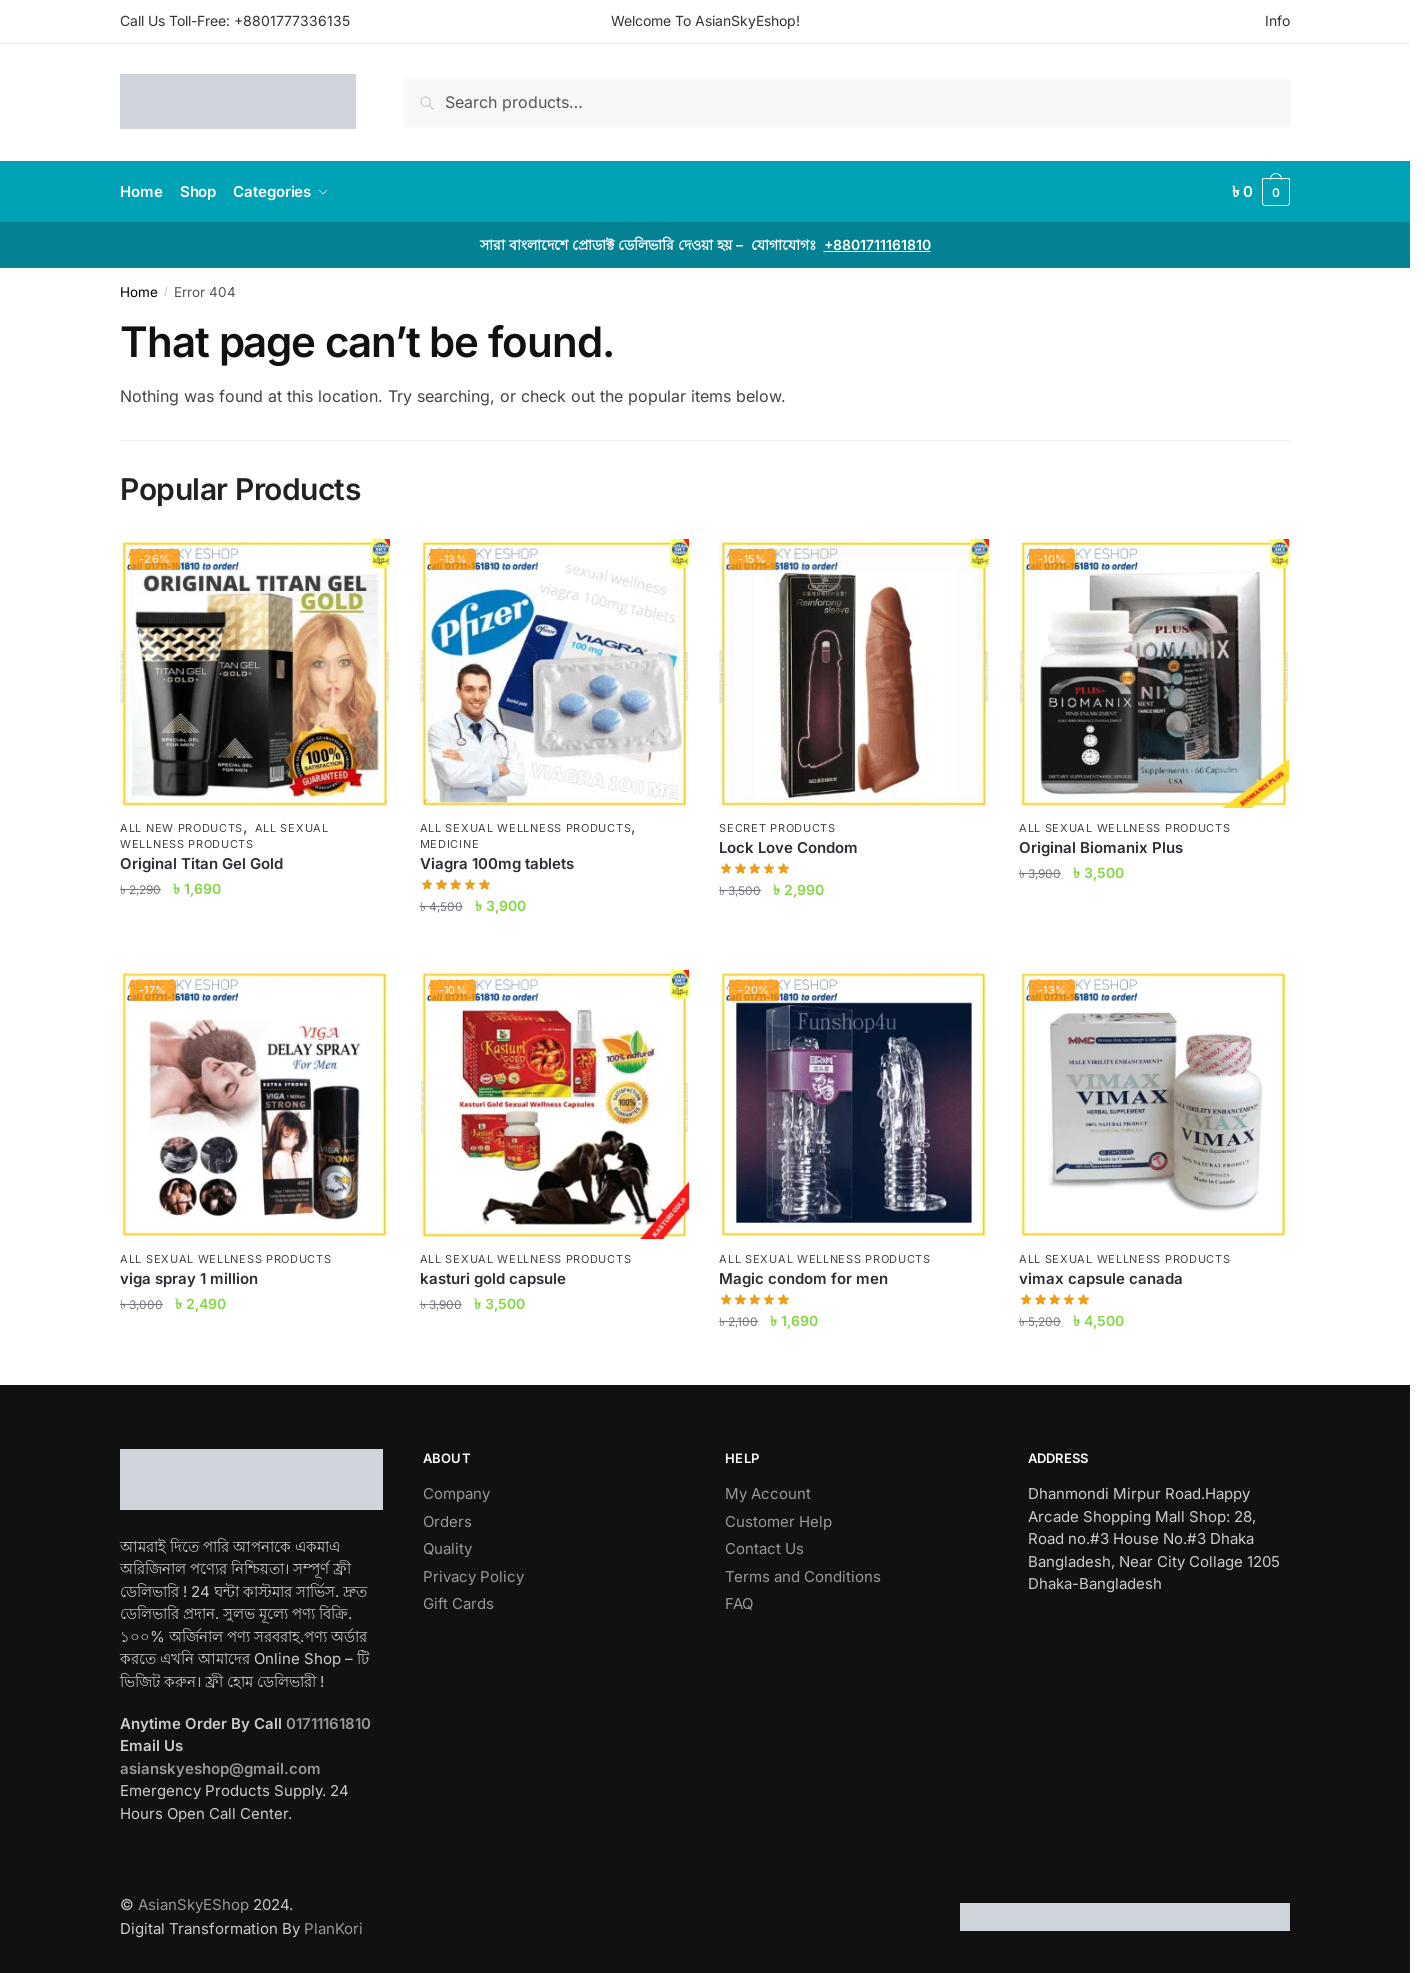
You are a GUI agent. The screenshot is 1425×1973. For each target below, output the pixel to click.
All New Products (181, 828)
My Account (768, 1493)
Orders (447, 1521)
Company (456, 1493)
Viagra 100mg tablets (497, 863)
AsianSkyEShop (193, 1904)
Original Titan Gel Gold (201, 863)
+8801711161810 (877, 244)
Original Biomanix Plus (1101, 847)
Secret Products (777, 828)
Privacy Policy (473, 1576)
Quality (447, 1548)
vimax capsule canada (1101, 1278)
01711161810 (328, 1723)
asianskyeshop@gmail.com (220, 1768)
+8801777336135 (292, 20)
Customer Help (778, 1521)
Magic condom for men (803, 1278)
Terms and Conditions (803, 1576)
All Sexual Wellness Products (224, 836)
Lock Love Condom (788, 847)
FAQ (739, 1603)
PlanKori (333, 1928)
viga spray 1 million (189, 1278)
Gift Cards (458, 1603)
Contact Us (764, 1548)
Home (139, 292)
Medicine (450, 844)
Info (1277, 20)
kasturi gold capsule (493, 1278)
